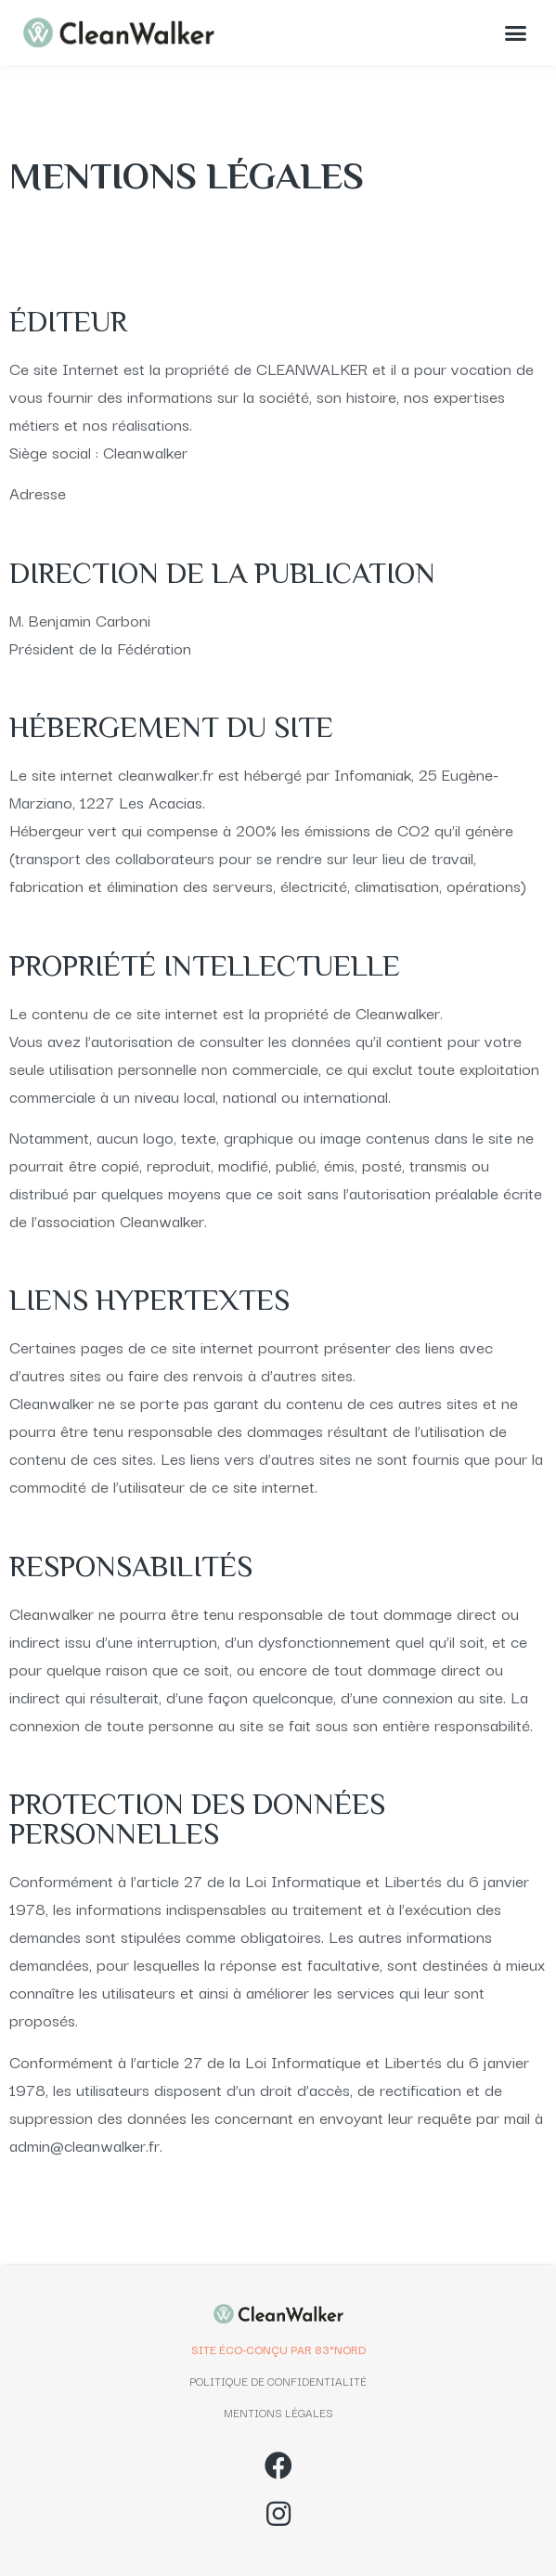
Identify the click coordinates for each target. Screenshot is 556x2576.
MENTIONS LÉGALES (278, 2412)
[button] (516, 32)
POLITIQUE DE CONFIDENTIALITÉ (278, 2380)
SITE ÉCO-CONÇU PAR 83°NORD (278, 2349)
